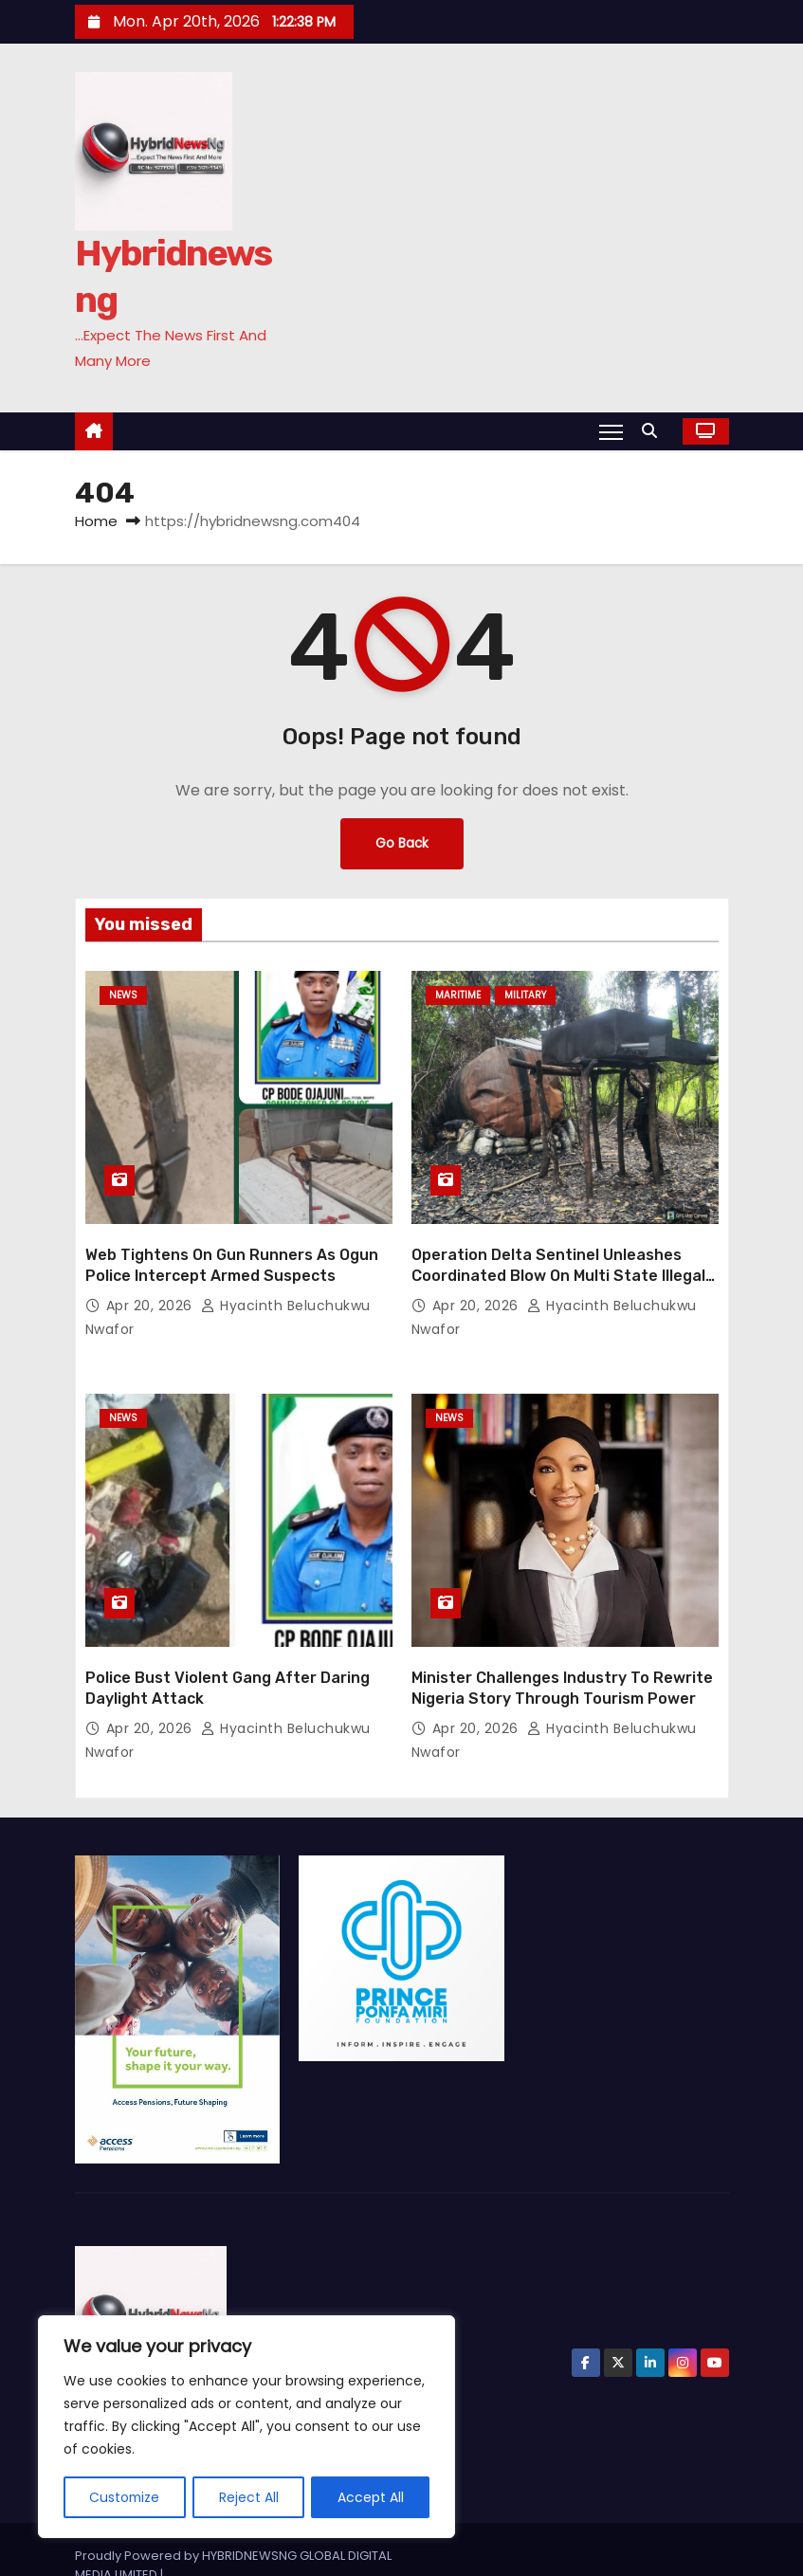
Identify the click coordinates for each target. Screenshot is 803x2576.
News (123, 995)
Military (525, 995)
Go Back (402, 843)
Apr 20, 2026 (151, 1289)
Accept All (371, 2497)
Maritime (458, 995)
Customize (125, 2497)
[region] (246, 2427)
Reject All (250, 2497)
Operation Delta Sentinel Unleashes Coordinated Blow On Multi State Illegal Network (558, 1259)
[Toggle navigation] (610, 431)
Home (96, 521)
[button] (654, 431)
